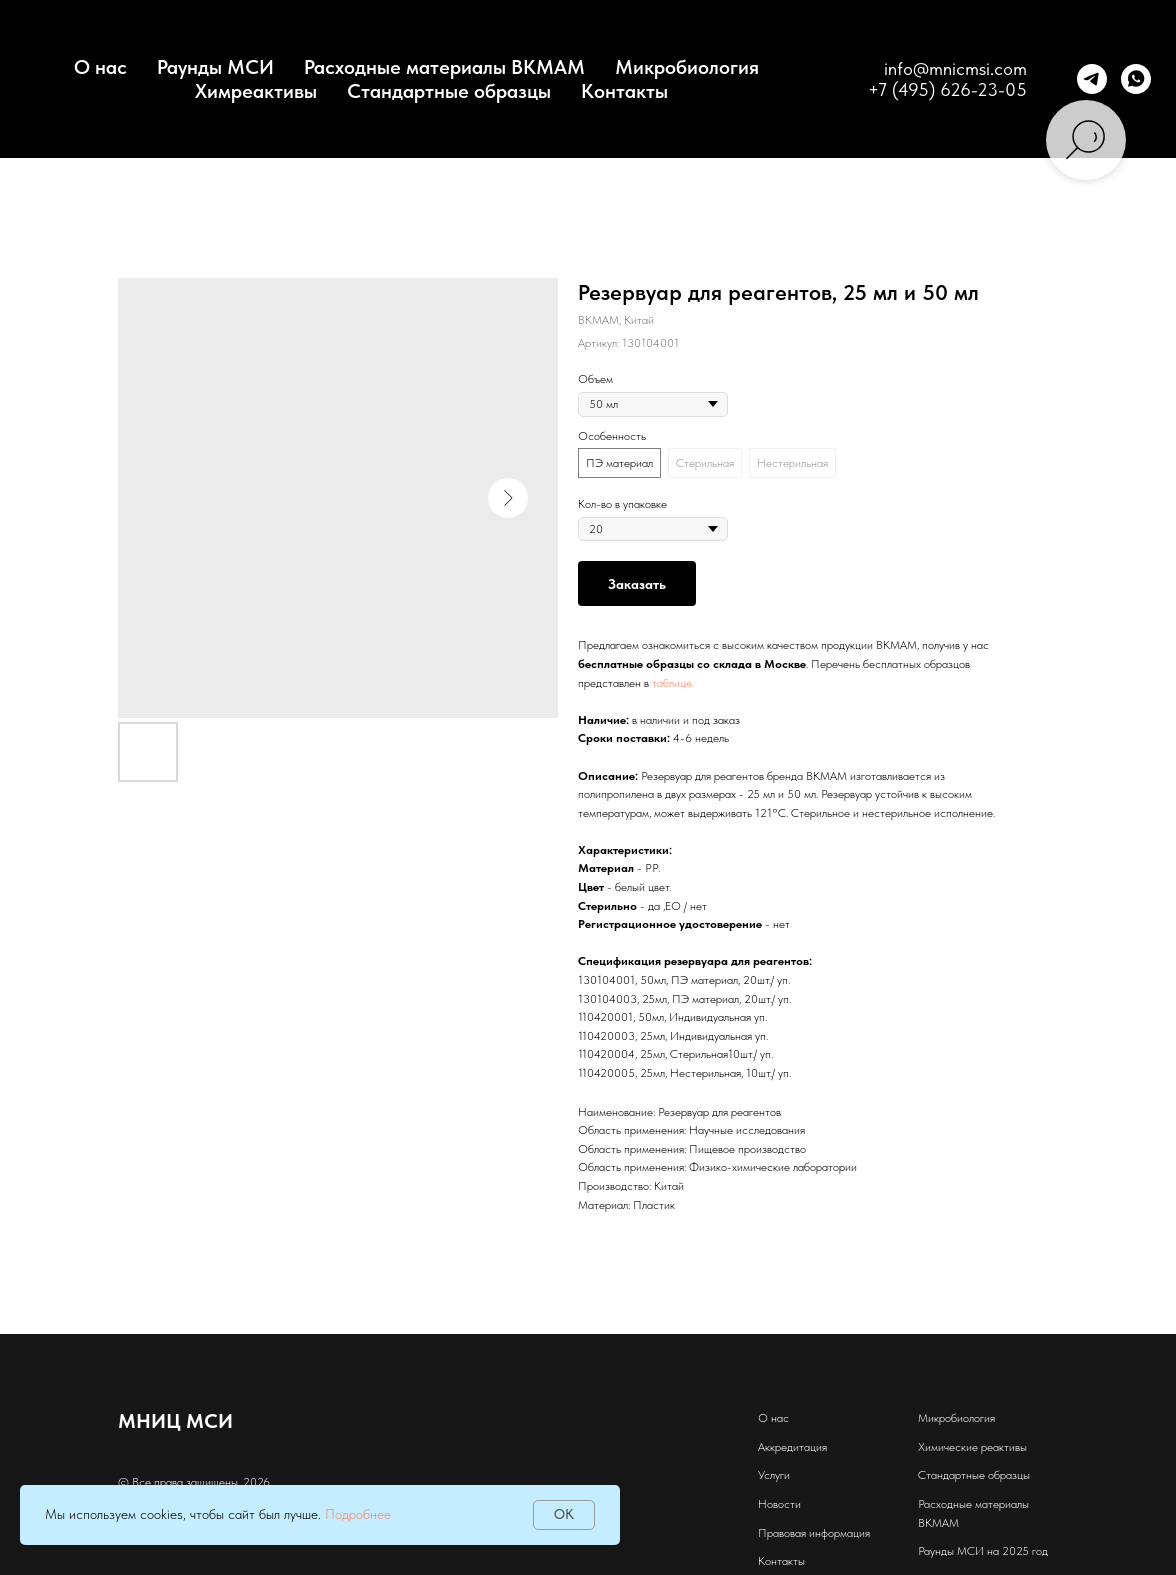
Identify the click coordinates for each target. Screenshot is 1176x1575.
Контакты (624, 91)
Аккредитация (792, 1447)
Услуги (774, 1475)
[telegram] (1092, 79)
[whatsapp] (1136, 79)
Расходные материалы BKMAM (444, 67)
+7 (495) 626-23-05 (947, 89)
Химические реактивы (972, 1447)
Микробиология (687, 67)
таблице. (673, 683)
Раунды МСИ (215, 67)
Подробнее (358, 1514)
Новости (779, 1504)
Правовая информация (814, 1533)
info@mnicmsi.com (955, 68)
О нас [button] (100, 67)
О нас (773, 1418)
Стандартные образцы (449, 91)
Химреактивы (256, 91)
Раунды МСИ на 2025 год (983, 1551)
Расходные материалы (973, 1504)
